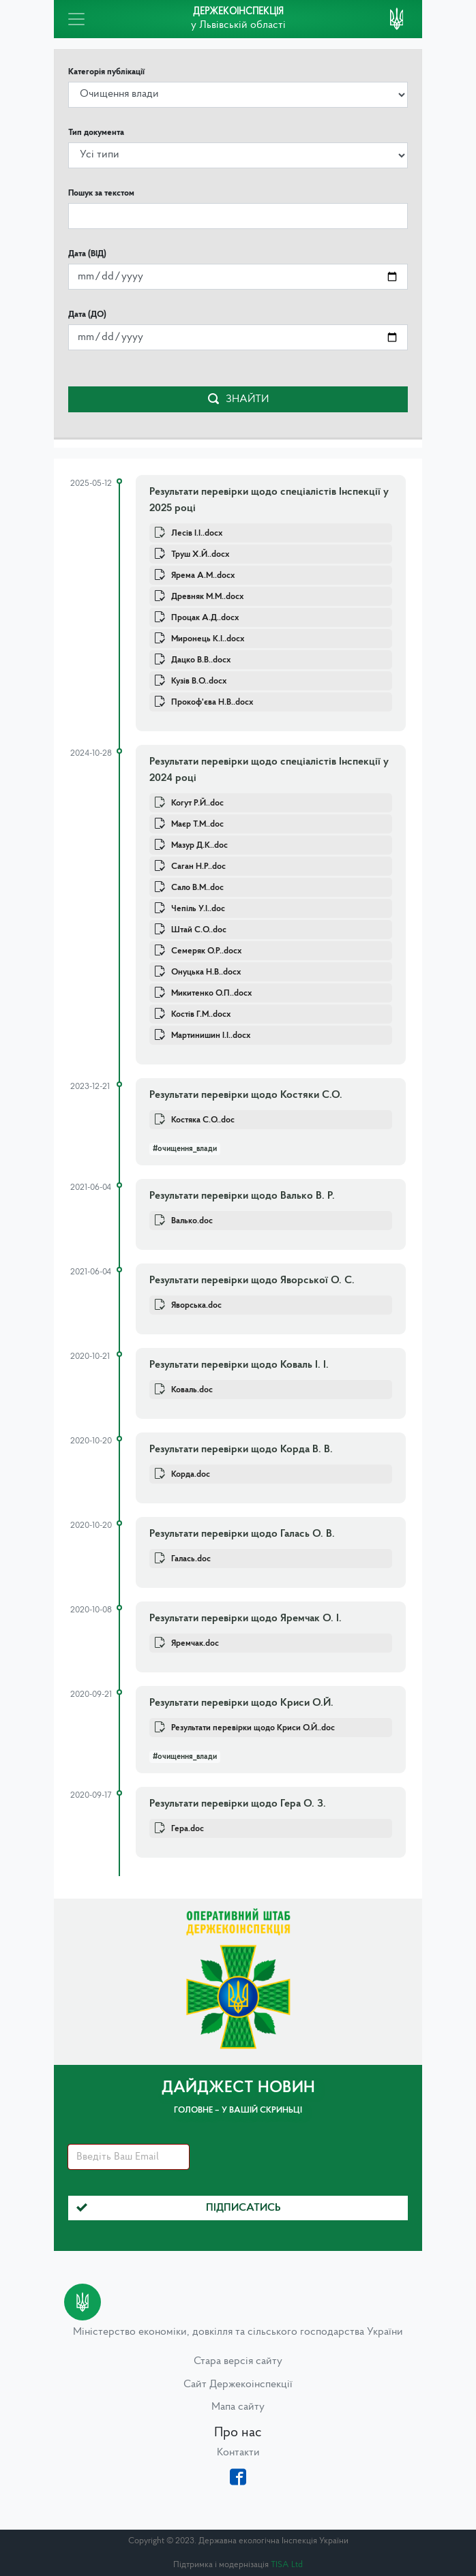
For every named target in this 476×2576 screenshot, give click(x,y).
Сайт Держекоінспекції (238, 2384)
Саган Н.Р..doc (198, 866)
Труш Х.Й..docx (200, 554)
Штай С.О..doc (198, 929)
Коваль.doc (192, 1389)
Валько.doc (192, 1220)
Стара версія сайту (238, 2361)
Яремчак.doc (195, 1643)
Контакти (238, 2452)
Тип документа (96, 132)
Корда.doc (190, 1474)
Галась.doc (191, 1558)
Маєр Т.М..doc (197, 824)
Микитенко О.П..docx (211, 993)
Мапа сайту (238, 2407)
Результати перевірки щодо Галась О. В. (242, 1534)
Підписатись (178, 2208)
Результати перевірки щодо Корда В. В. (241, 1449)
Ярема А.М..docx (203, 575)
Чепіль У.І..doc (198, 908)
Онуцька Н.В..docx (206, 972)
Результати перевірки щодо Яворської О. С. (252, 1280)
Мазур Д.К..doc (199, 845)
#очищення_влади (185, 1149)
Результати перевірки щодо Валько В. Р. (242, 1196)
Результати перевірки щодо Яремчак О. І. (245, 1618)
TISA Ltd (287, 2564)
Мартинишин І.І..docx (210, 1035)
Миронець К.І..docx (207, 638)
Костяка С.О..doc (203, 1120)
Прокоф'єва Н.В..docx (212, 702)
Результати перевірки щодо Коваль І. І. (239, 1365)
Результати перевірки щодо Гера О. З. (237, 1803)
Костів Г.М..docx (200, 1014)
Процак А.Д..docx (205, 617)
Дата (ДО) (87, 314)
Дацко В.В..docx (200, 660)
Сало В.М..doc (197, 887)
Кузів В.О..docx (198, 681)
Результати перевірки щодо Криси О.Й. (241, 1703)
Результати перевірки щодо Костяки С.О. (245, 1095)
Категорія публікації (106, 71)
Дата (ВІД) (87, 253)
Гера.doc (187, 1828)
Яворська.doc (196, 1305)
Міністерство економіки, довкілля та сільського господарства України (238, 2332)
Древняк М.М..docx (207, 596)
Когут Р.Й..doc (197, 803)
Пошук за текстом (101, 193)
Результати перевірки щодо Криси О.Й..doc (253, 1727)
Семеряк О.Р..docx (206, 951)
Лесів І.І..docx (196, 533)
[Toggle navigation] (76, 19)
